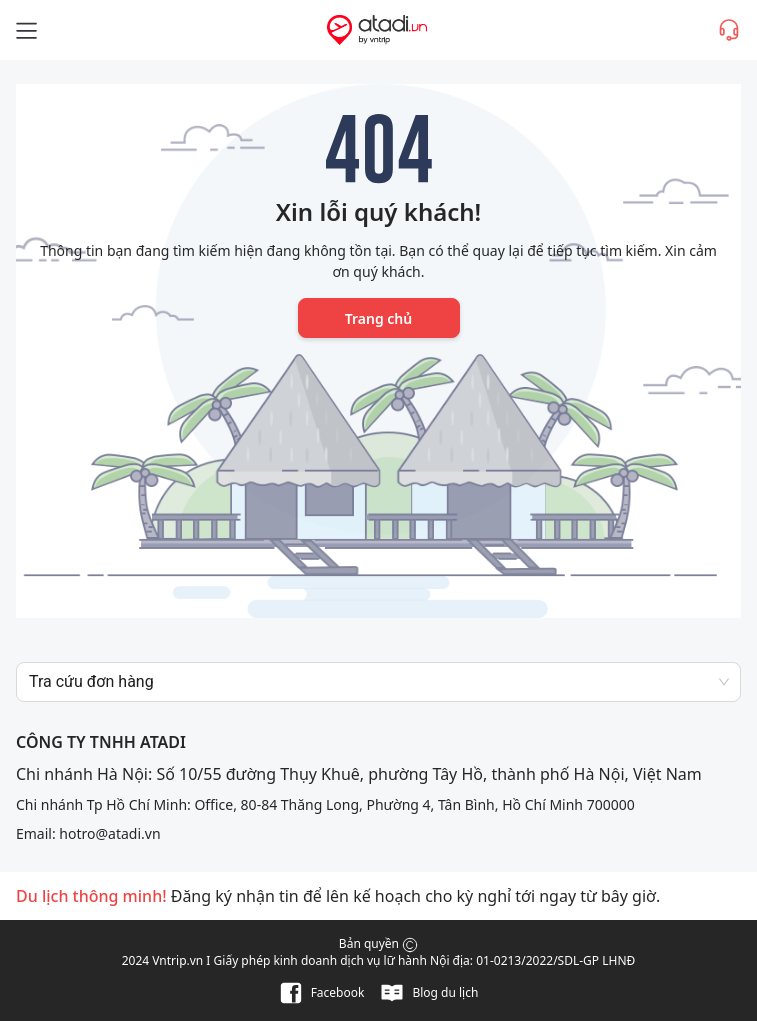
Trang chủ (378, 318)
